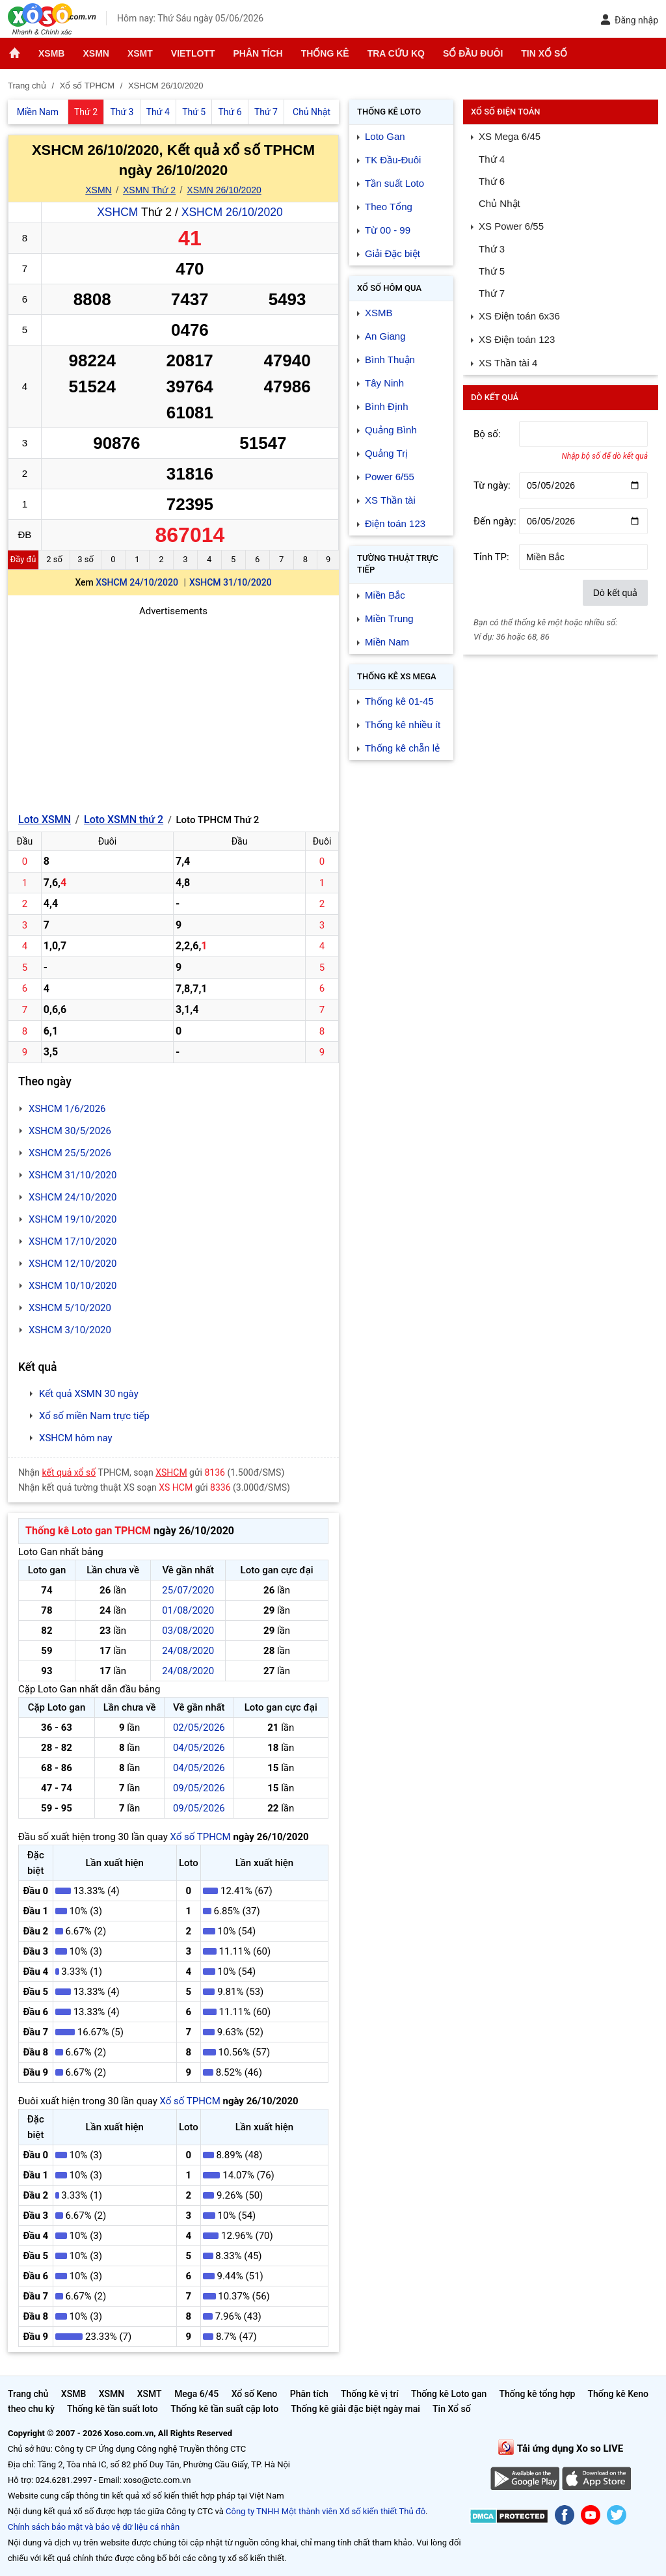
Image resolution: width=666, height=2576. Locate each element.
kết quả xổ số (69, 1472)
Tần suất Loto (394, 183)
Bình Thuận (390, 359)
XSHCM (117, 212)
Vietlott (193, 53)
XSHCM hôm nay (76, 1438)
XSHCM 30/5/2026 (70, 1131)
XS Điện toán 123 (517, 339)
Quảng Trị (386, 453)
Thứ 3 (492, 248)
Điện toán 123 (395, 523)
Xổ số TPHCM (200, 1837)
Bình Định (386, 406)
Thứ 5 (492, 271)
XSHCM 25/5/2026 (70, 1153)
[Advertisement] (173, 710)
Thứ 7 (492, 293)
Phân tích (257, 53)
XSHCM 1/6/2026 (67, 1109)
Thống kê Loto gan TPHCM (88, 1531)
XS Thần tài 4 (508, 362)
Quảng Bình (391, 429)
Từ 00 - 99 (387, 230)
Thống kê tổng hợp (537, 2394)
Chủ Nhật (499, 203)
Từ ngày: (492, 485)
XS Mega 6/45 (509, 136)
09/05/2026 (199, 1788)
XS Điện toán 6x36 (519, 315)
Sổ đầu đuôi (473, 53)
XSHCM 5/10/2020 (70, 1308)
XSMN (96, 53)
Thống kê (325, 53)
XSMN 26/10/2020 (224, 190)
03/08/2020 (188, 1630)
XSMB (51, 53)
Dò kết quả (615, 593)
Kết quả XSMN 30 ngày (89, 1394)
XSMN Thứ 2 (149, 190)
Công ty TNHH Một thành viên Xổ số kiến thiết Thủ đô (325, 2511)
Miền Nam (387, 641)
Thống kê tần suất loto (113, 2409)
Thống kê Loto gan (448, 2394)
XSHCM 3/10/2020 (70, 1330)
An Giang (385, 336)
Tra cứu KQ (396, 53)
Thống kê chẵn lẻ (402, 747)
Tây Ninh (384, 382)
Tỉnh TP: (491, 557)
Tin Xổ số (544, 53)
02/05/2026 (199, 1727)
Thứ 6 (492, 181)
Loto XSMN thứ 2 (123, 819)
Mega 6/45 (196, 2394)
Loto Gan (385, 136)
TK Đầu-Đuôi (393, 159)
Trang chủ (28, 2394)
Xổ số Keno (255, 2394)
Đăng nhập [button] (629, 19)
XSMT (140, 53)
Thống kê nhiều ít (402, 724)
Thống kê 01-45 (399, 701)
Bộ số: (487, 434)
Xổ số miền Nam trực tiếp (94, 1416)
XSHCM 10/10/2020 (72, 1286)
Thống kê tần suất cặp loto (224, 2409)
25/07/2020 (188, 1590)
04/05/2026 (199, 1748)
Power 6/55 (389, 476)
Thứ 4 (492, 159)
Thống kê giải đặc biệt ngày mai (355, 2409)
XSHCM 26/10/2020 (232, 212)
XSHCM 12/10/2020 (72, 1263)
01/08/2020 (188, 1610)
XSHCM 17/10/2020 (72, 1241)
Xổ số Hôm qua (389, 288)
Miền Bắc (385, 595)
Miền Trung (389, 618)
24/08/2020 (188, 1651)
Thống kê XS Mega (396, 676)
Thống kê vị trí (370, 2394)
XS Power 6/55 (511, 226)
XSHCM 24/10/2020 (137, 582)
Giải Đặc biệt (392, 253)
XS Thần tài (390, 500)
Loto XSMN (44, 819)
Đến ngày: (494, 521)
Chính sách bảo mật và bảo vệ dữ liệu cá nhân (94, 2527)
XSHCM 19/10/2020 (72, 1219)
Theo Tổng (388, 206)
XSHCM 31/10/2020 (230, 582)
